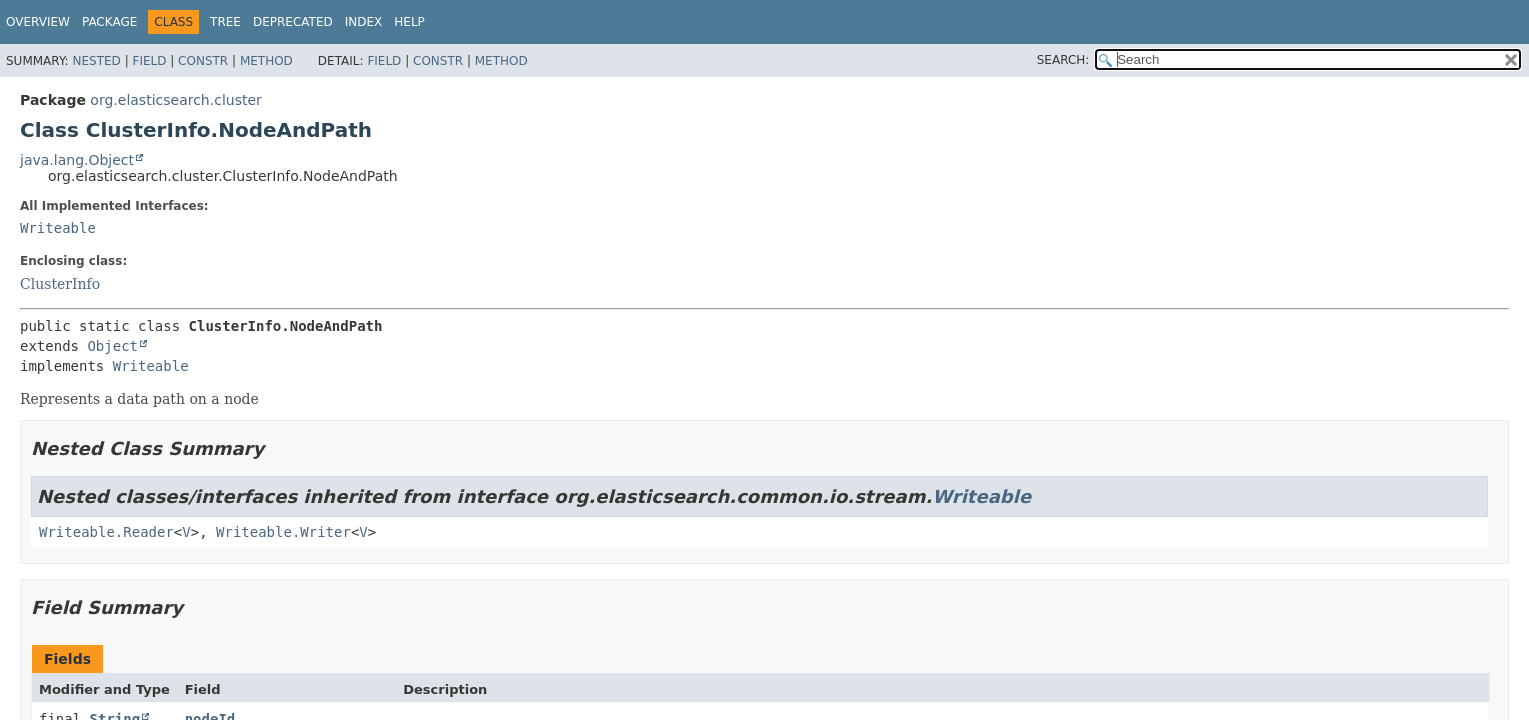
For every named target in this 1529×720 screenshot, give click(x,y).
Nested (96, 61)
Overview (38, 22)
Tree (225, 22)
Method (266, 61)
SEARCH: (1063, 60)
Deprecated (293, 22)
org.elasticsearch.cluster (175, 100)
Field (149, 61)
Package (109, 22)
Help (409, 22)
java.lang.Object (77, 160)
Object (112, 346)
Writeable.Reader (106, 532)
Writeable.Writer (283, 532)
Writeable (58, 228)
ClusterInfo (60, 284)
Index (364, 22)
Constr (203, 61)
